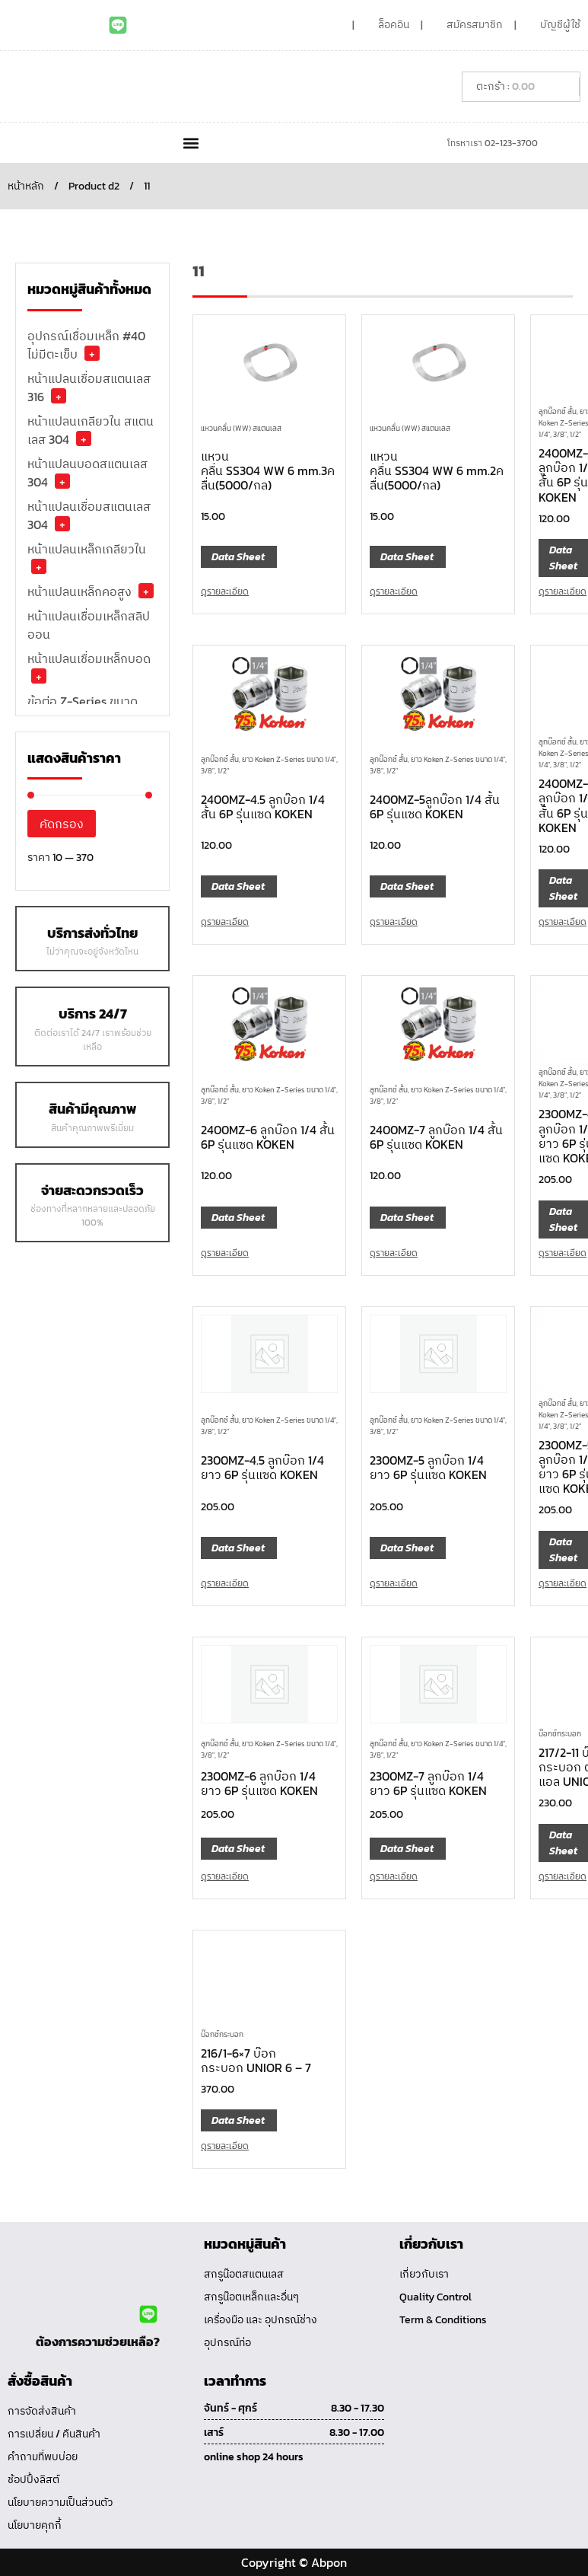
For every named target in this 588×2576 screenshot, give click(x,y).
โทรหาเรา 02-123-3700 (492, 143)
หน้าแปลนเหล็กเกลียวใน (86, 549)
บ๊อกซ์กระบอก (222, 2034)
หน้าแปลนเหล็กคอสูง (79, 591)
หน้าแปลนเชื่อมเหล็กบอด (89, 658)
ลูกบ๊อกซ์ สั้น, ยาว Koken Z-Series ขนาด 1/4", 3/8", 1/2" (269, 765)
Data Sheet (238, 557)
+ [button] (92, 353)
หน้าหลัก (26, 186)
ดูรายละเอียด (225, 591)
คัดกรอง (62, 824)
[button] (191, 142)
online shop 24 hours (254, 2457)
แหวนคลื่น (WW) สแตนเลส (241, 428)
